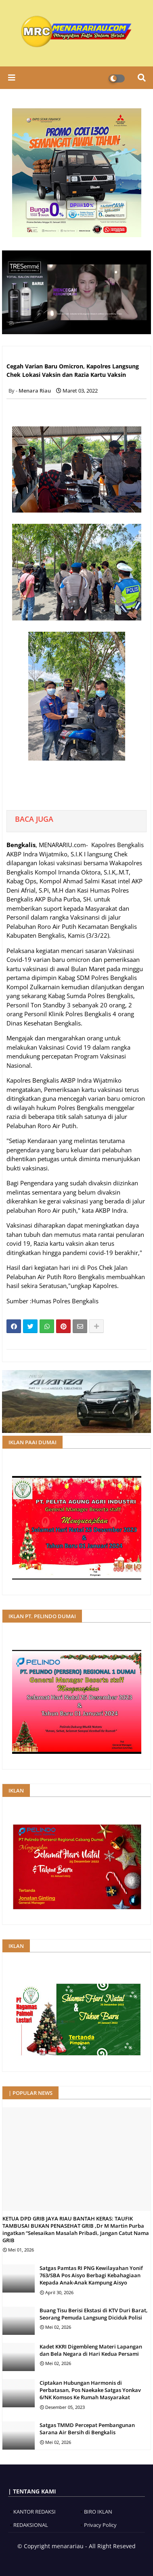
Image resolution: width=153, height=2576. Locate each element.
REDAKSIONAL (30, 2524)
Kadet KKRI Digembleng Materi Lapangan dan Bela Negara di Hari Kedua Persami (91, 2350)
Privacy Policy (100, 2524)
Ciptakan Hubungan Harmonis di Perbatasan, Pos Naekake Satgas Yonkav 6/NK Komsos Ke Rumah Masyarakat (90, 2390)
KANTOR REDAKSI (34, 2511)
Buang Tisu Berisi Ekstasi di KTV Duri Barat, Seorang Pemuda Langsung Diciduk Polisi (94, 2314)
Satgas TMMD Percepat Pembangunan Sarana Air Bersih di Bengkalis (87, 2428)
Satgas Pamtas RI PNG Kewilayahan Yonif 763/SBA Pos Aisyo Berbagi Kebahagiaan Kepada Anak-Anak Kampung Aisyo (91, 2275)
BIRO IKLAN (98, 2511)
